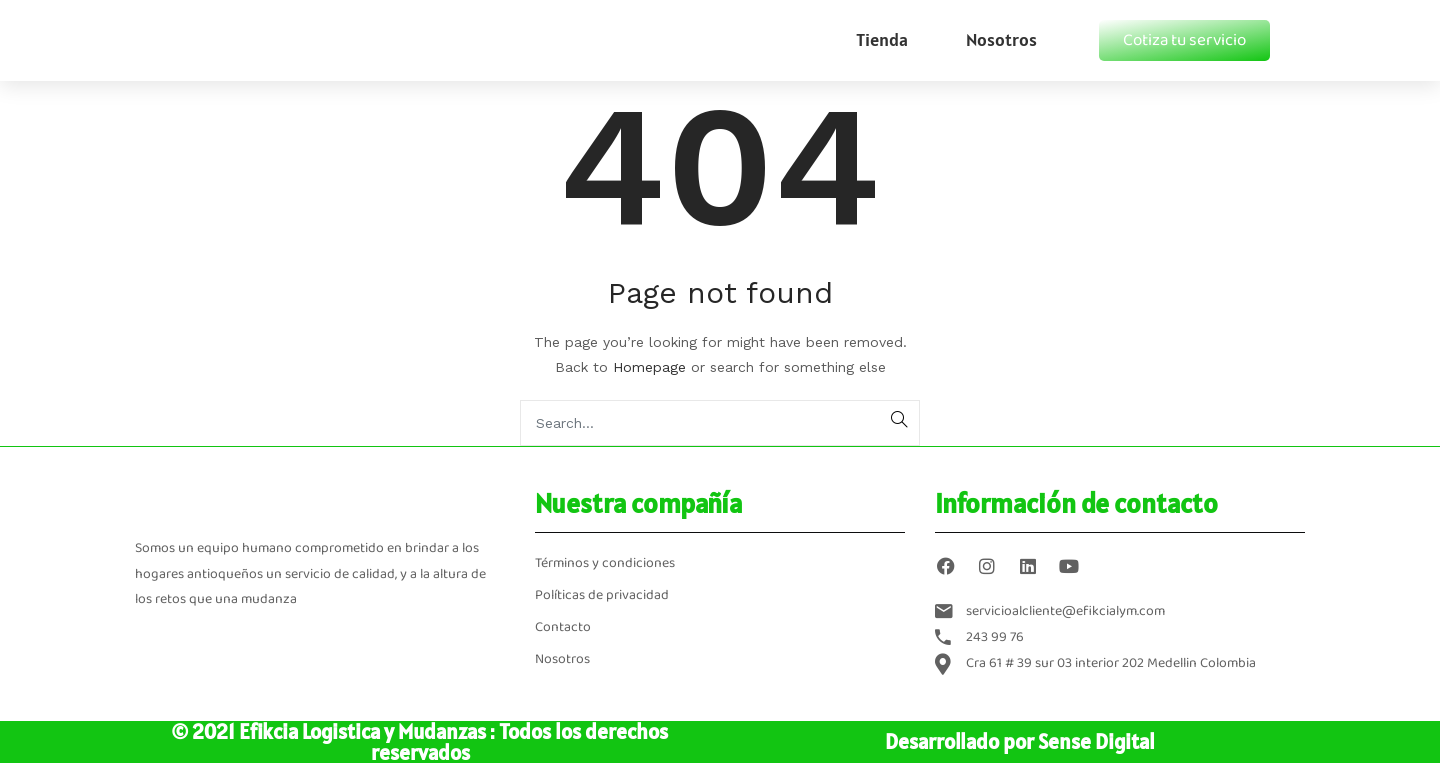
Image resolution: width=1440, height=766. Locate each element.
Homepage (649, 367)
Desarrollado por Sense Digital (1020, 741)
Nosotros (1001, 39)
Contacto (563, 627)
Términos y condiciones (605, 563)
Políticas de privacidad (602, 595)
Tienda (882, 39)
